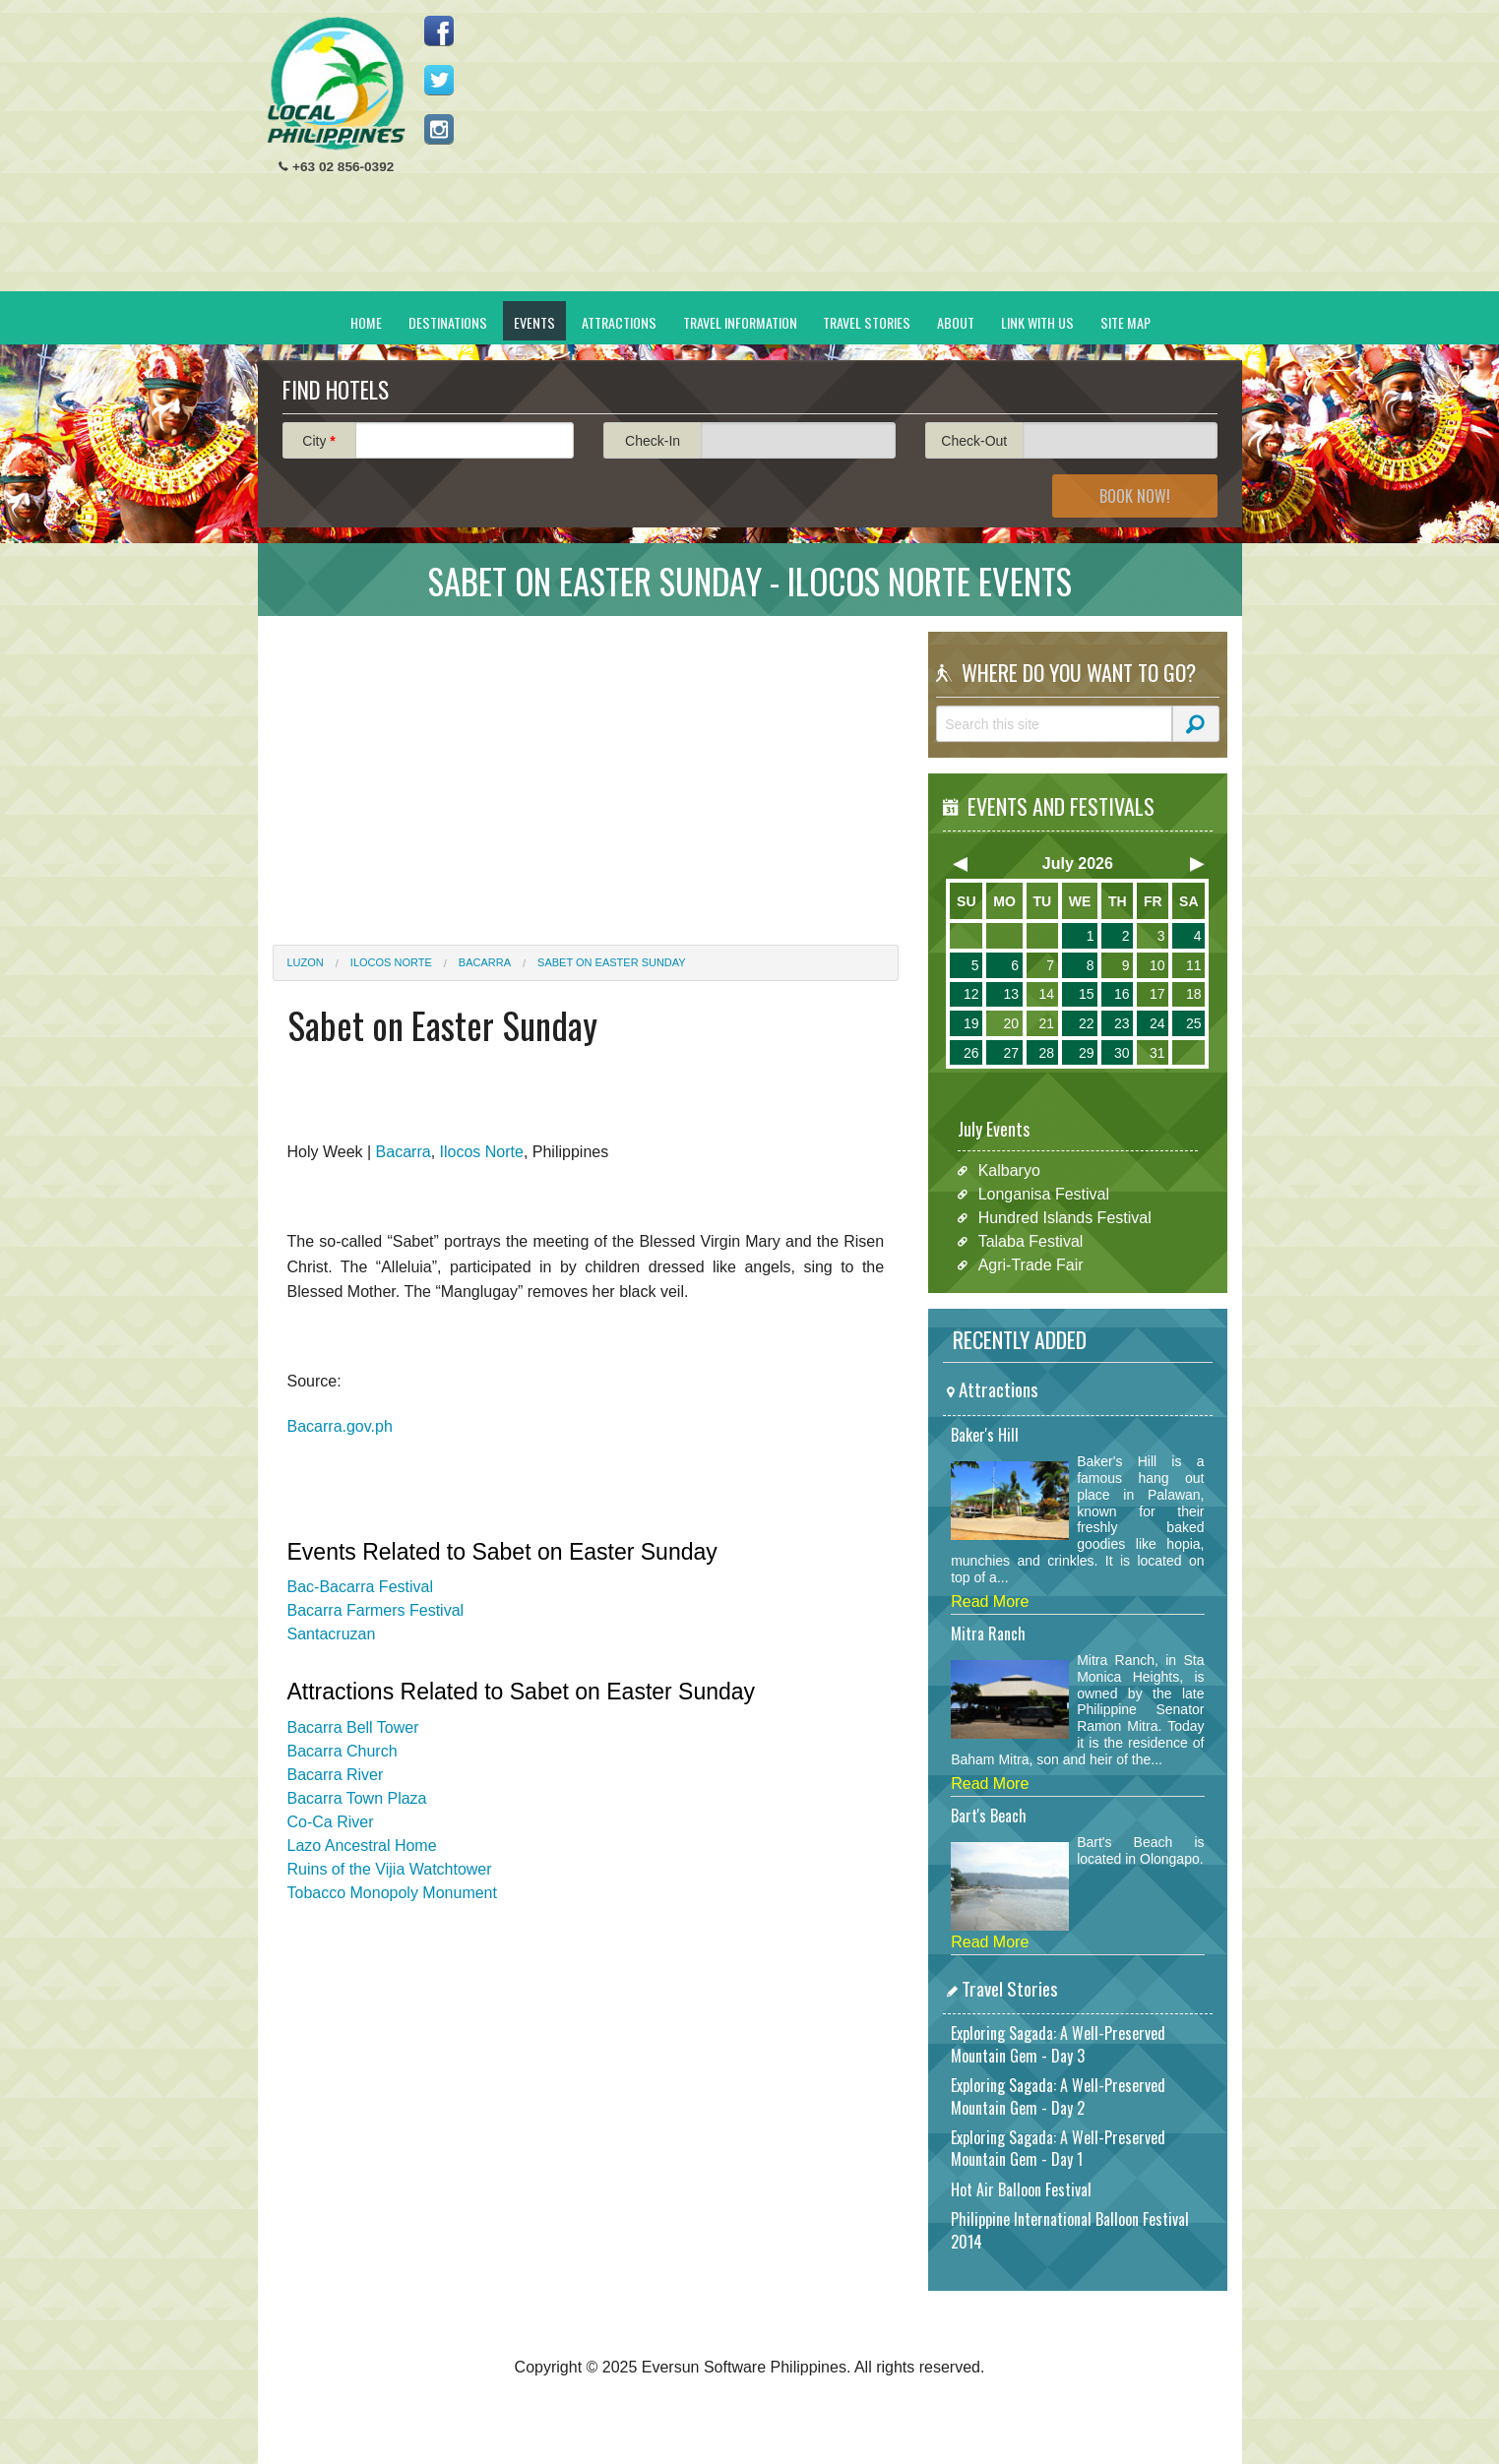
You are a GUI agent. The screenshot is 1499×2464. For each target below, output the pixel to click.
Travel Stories (866, 322)
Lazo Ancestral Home (362, 1845)
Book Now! (1134, 496)
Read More (990, 1601)
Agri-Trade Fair (1031, 1265)
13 (1011, 994)
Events (534, 322)
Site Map (1125, 322)
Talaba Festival (1031, 1241)
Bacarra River (335, 1774)
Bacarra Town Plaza (357, 1798)
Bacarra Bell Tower (353, 1727)
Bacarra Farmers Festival (376, 1610)
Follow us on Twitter (439, 79)
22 (1086, 1023)
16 (1122, 994)
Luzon (305, 962)
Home (366, 322)
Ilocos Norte (391, 962)
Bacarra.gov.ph (340, 1426)
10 (1157, 965)
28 (1046, 1053)
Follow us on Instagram (439, 129)
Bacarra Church (342, 1751)
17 (1157, 994)
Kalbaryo (1009, 1170)
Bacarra (485, 962)
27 (1011, 1053)
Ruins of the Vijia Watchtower (389, 1869)
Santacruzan (331, 1634)
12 (971, 994)
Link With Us (1037, 322)
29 (1086, 1053)
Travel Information (740, 322)
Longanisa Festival (1043, 1194)
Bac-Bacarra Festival (360, 1586)
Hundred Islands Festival (1065, 1217)
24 (1157, 1023)
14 (1046, 994)
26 (971, 1053)
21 (1046, 1023)
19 (971, 1023)
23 (1122, 1023)
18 (1194, 994)
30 (1122, 1053)
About (955, 322)
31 (1157, 1053)
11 (1194, 965)
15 (1086, 994)
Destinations (447, 322)
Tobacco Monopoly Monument (392, 1892)
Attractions (619, 322)
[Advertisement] (869, 153)
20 (1011, 1023)
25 (1194, 1023)
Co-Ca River (330, 1822)
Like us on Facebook (439, 30)
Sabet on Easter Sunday (611, 962)
